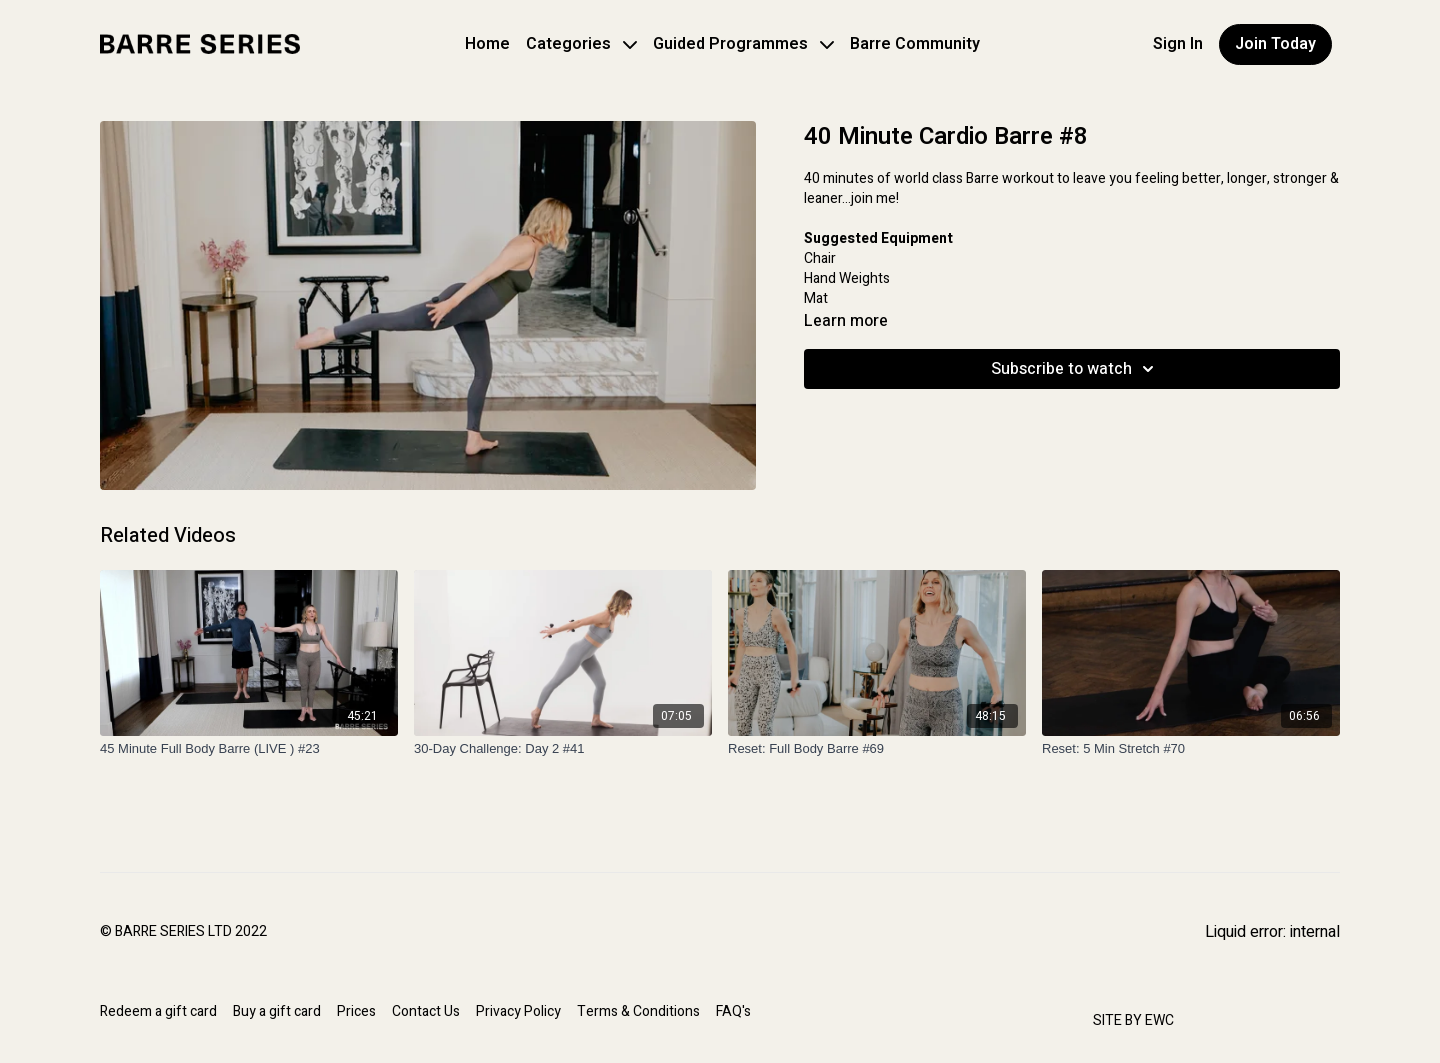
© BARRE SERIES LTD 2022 (183, 932)
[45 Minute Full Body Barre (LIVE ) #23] (249, 749)
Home (487, 44)
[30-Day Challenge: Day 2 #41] (563, 749)
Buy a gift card (277, 1011)
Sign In (1178, 44)
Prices (356, 1011)
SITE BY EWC (1133, 1020)
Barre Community (915, 44)
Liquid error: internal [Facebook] (1272, 932)
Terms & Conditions (638, 1011)
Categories (581, 44)
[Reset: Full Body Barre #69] (877, 749)
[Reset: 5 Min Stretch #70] (1191, 749)
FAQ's (733, 1011)
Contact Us (426, 1011)
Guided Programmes (743, 44)
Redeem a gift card (158, 1011)
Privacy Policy (518, 1011)
